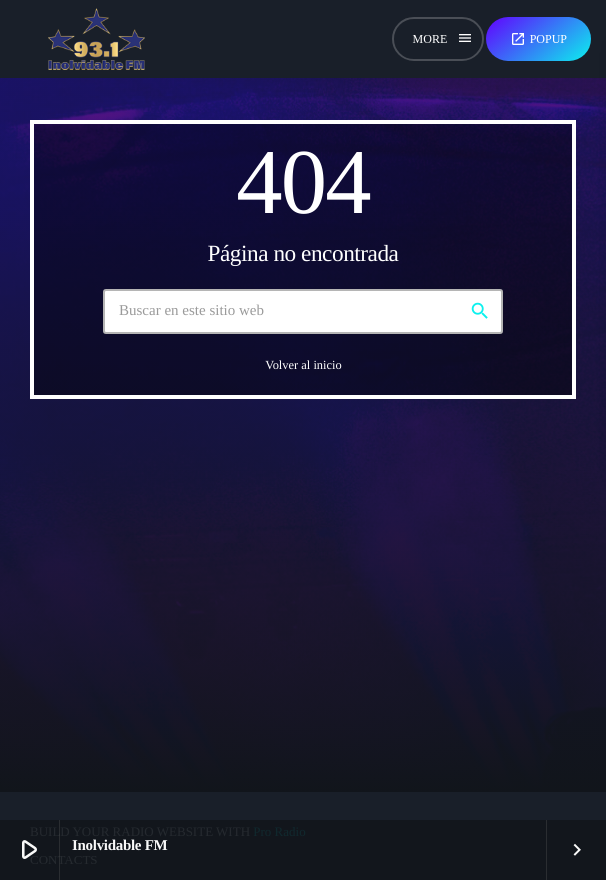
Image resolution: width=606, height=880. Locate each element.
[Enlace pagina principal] (96, 39)
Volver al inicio (303, 365)
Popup (538, 39)
